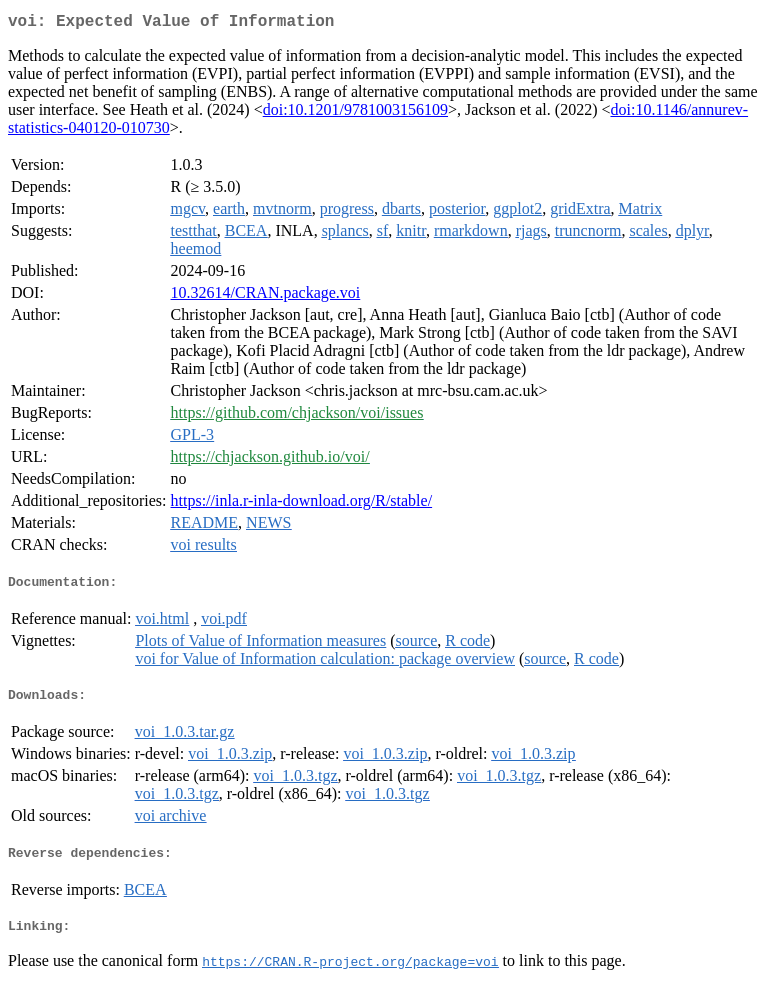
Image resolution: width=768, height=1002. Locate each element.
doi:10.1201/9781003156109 (355, 113)
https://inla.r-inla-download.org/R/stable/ (302, 504)
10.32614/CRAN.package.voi (266, 296)
